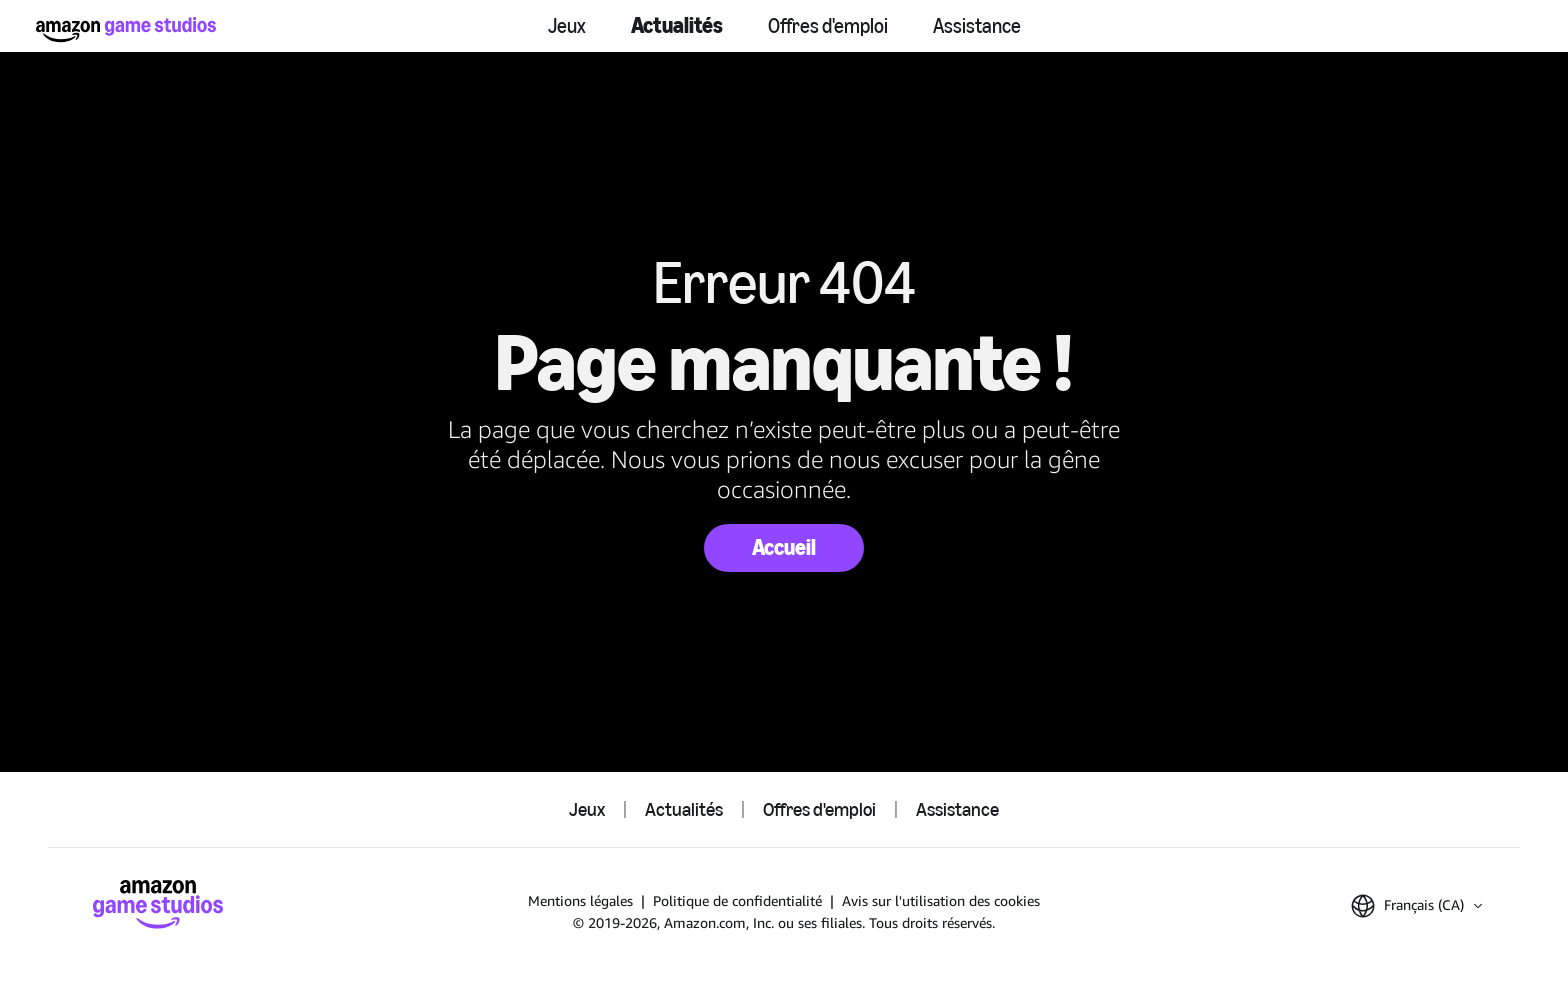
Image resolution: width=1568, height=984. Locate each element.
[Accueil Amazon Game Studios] (126, 29)
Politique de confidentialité (737, 900)
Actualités (677, 25)
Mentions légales (580, 900)
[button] (1416, 906)
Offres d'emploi (828, 26)
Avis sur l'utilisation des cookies (941, 900)
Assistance (977, 26)
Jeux (567, 26)
